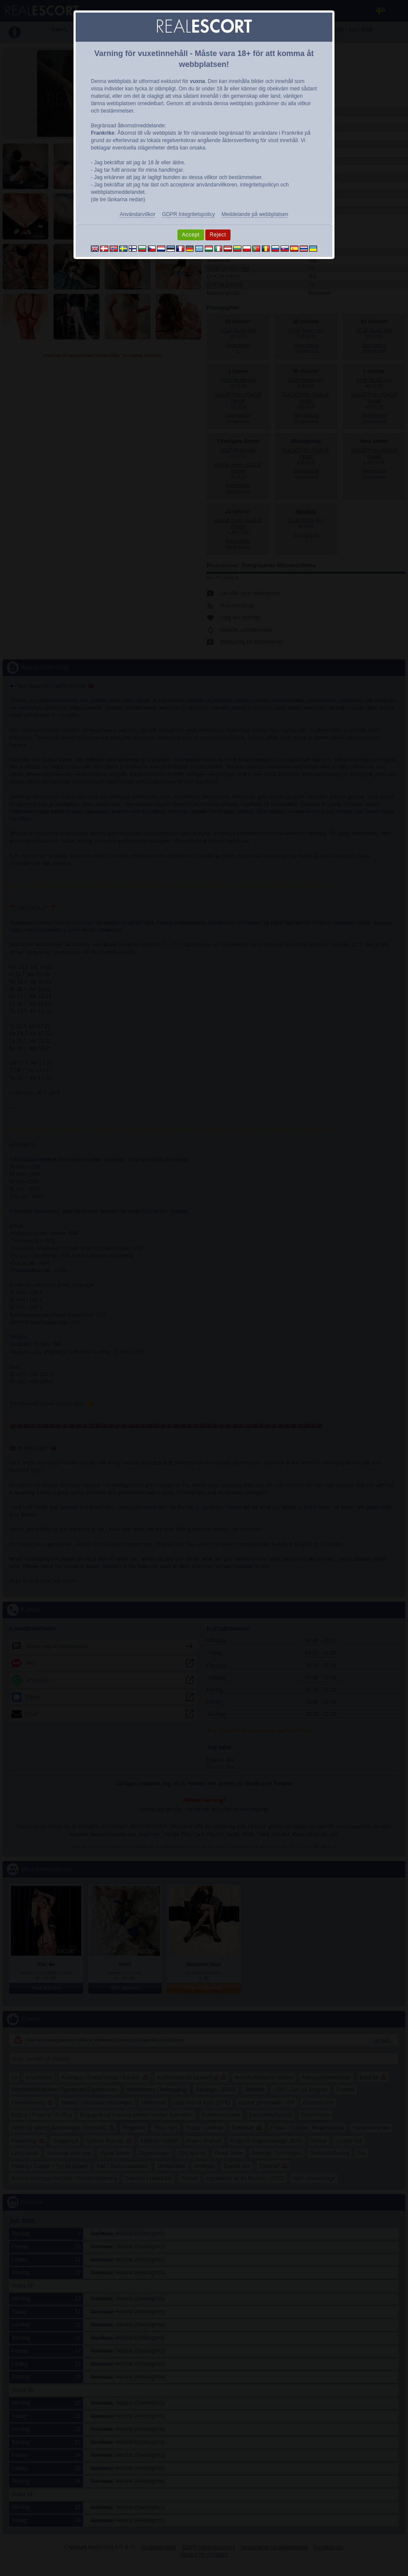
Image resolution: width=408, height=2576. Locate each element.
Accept (190, 235)
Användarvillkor (137, 214)
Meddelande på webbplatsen (254, 214)
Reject (218, 235)
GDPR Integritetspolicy (188, 214)
